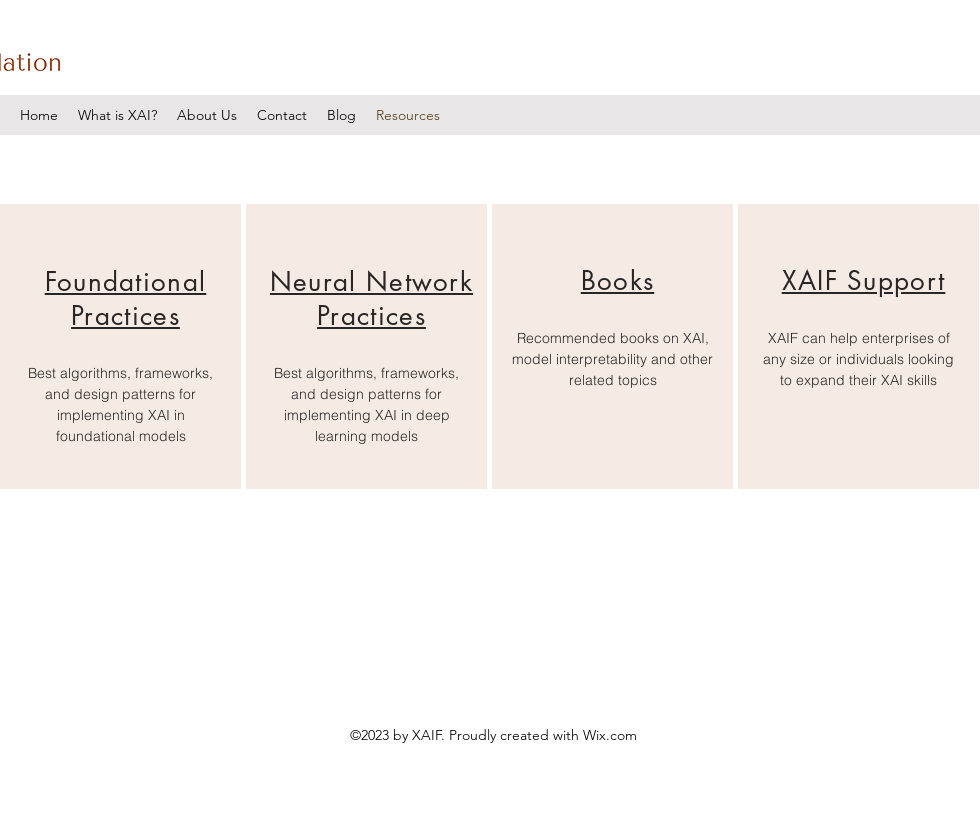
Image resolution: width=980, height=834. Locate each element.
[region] (120, 346)
